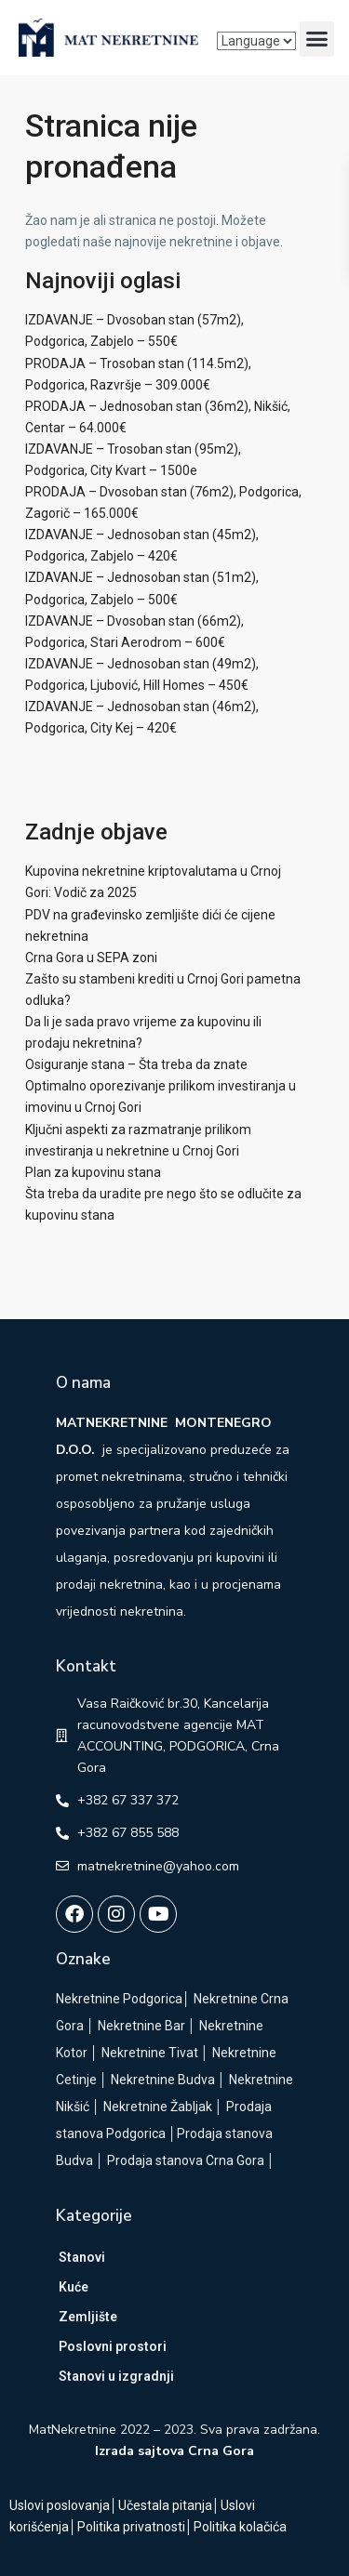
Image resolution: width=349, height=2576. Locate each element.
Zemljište (88, 2316)
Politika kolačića (240, 2526)
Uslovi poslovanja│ (63, 2505)
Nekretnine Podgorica (119, 1998)
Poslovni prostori (113, 2346)
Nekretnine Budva (163, 2079)
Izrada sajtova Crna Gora (174, 2451)
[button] (317, 39)
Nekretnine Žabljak (157, 2106)
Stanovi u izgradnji (116, 2376)
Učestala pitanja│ (169, 2505)
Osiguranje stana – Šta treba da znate (136, 1064)
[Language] (256, 41)
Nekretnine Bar (141, 2025)
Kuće (73, 2286)
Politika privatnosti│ (135, 2526)
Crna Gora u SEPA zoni (91, 957)
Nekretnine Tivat (149, 2052)
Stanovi (82, 2257)
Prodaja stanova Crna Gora (185, 2160)
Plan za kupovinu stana (93, 1172)
